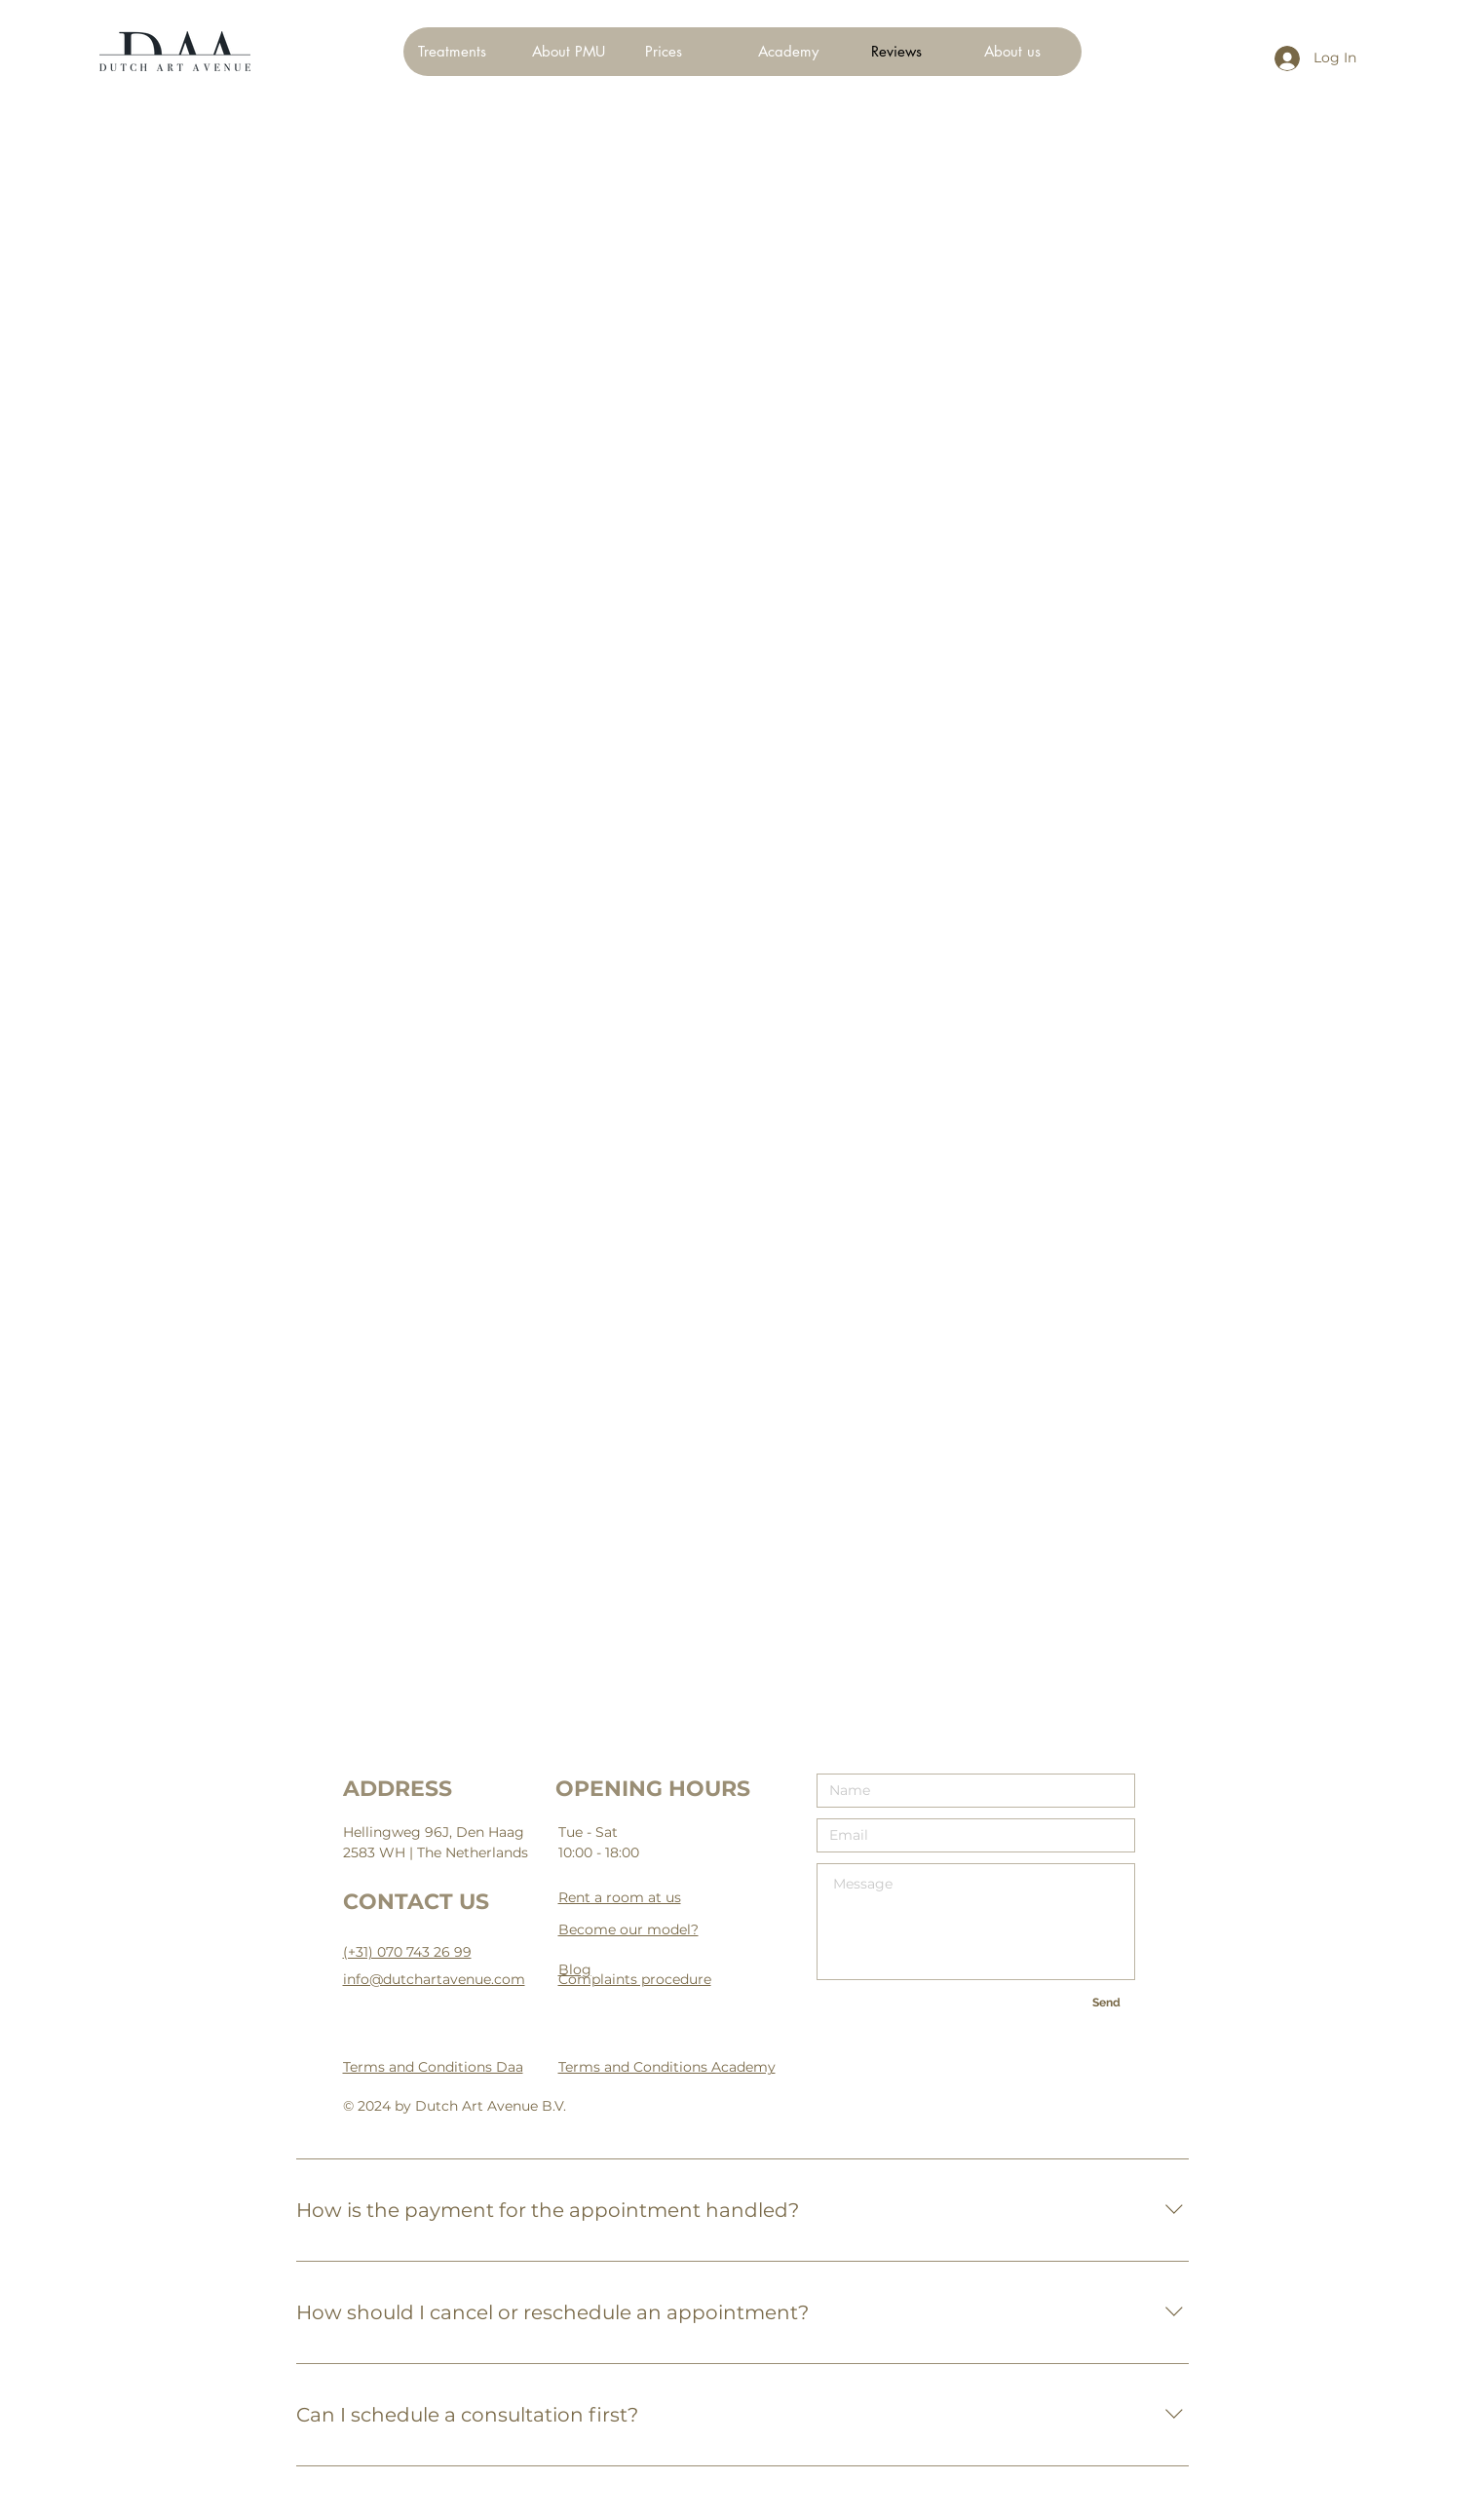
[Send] (1107, 2002)
